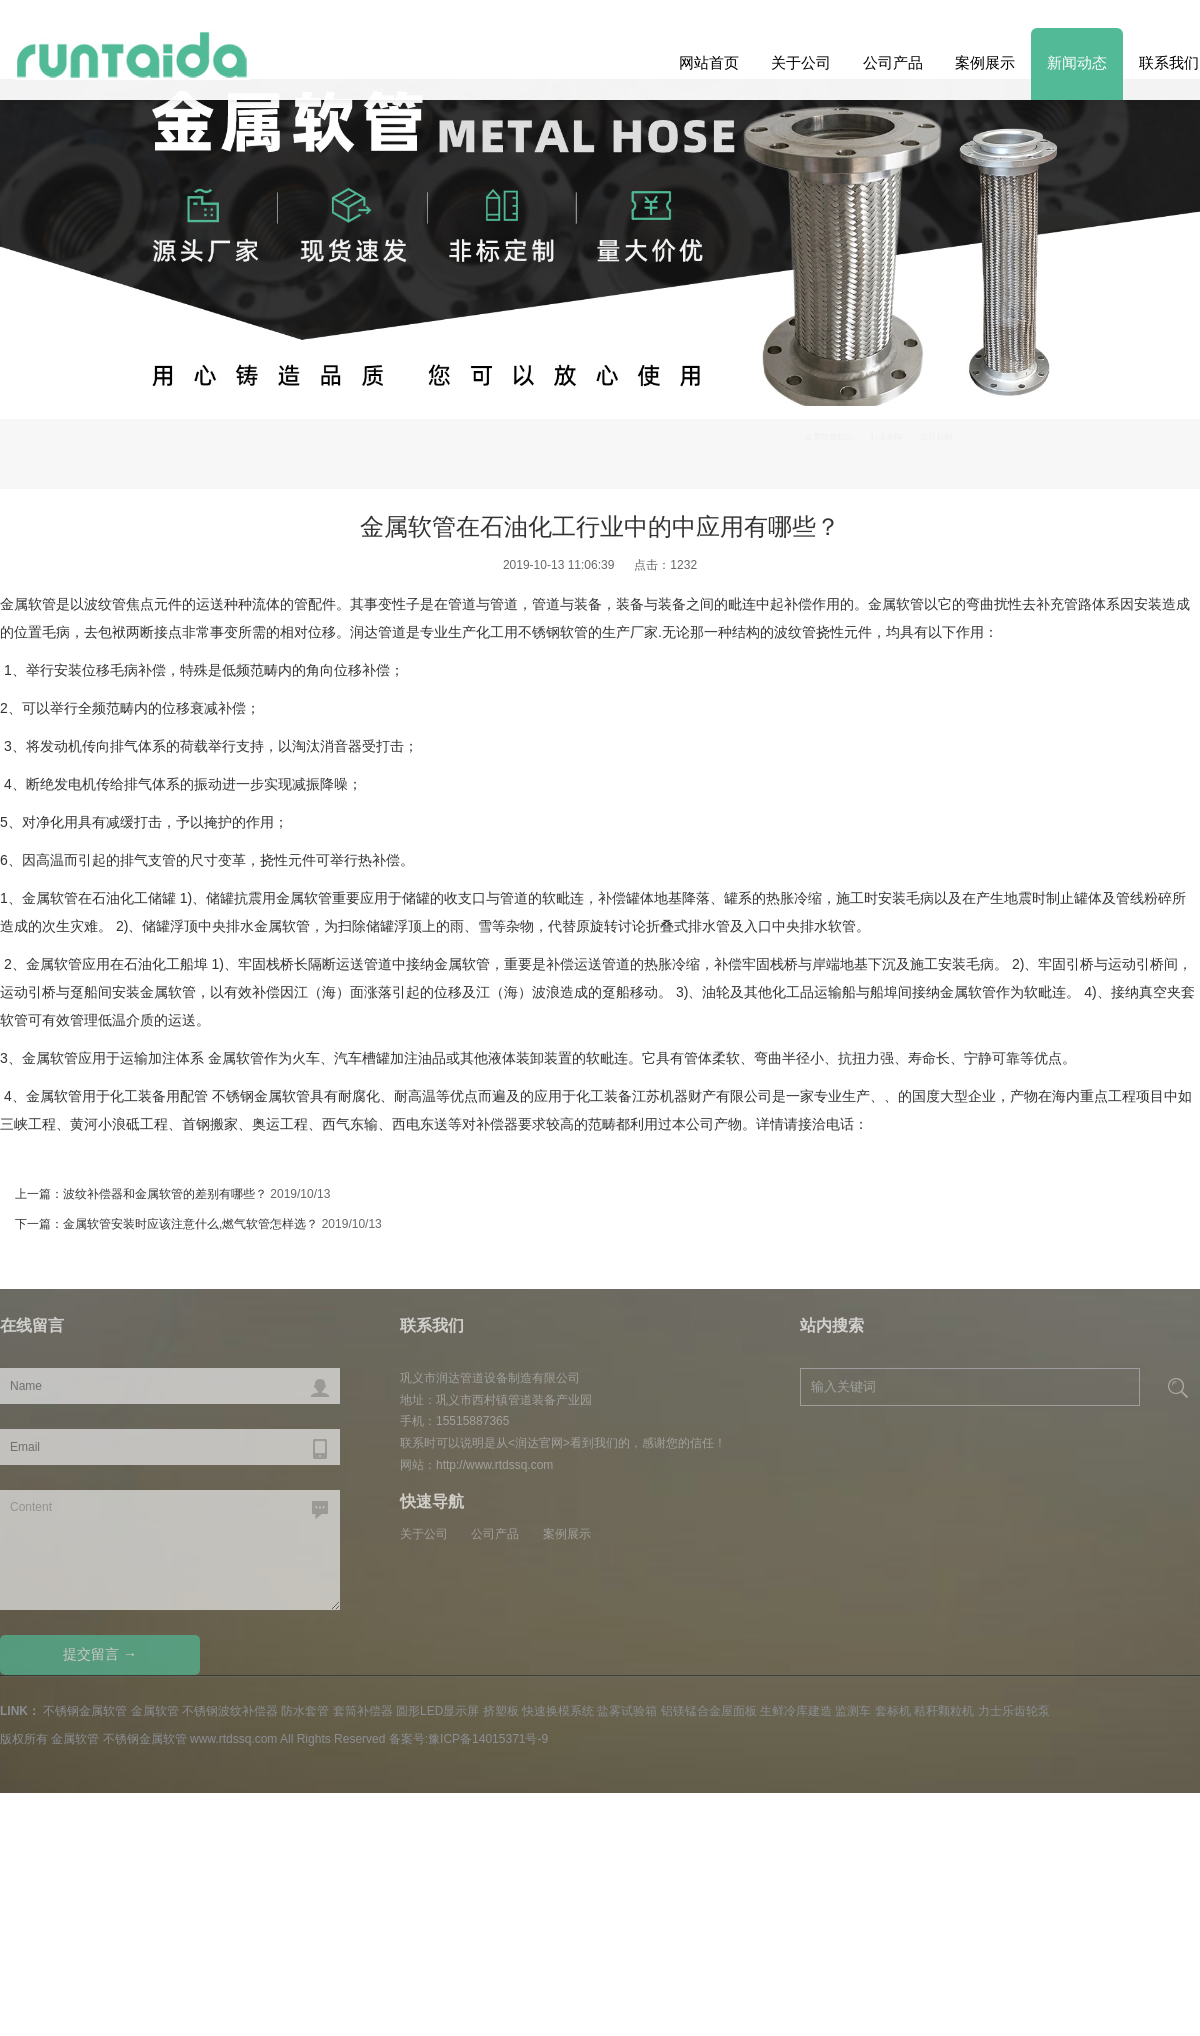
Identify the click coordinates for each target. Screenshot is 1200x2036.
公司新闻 (1116, 446)
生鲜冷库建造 (796, 1711)
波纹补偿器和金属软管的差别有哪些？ (165, 1194)
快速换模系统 (558, 1711)
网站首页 (709, 62)
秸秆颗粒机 (944, 1711)
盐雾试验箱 (627, 1711)
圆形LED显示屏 (437, 1711)
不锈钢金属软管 (85, 1711)
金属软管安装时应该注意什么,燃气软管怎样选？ (190, 1224)
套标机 (893, 1711)
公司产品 (893, 62)
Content (170, 1550)
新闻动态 (1077, 62)
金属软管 (28, 604)
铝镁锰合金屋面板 (709, 1711)
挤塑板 (501, 1711)
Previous (1152, 353)
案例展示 (985, 62)
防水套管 (305, 1711)
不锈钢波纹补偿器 (230, 1711)
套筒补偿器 (363, 1711)
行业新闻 (1039, 446)
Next (48, 353)
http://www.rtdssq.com (494, 1465)
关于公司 (801, 62)
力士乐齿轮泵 (1014, 1711)
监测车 (853, 1711)
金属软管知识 (949, 446)
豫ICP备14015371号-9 (488, 1739)
